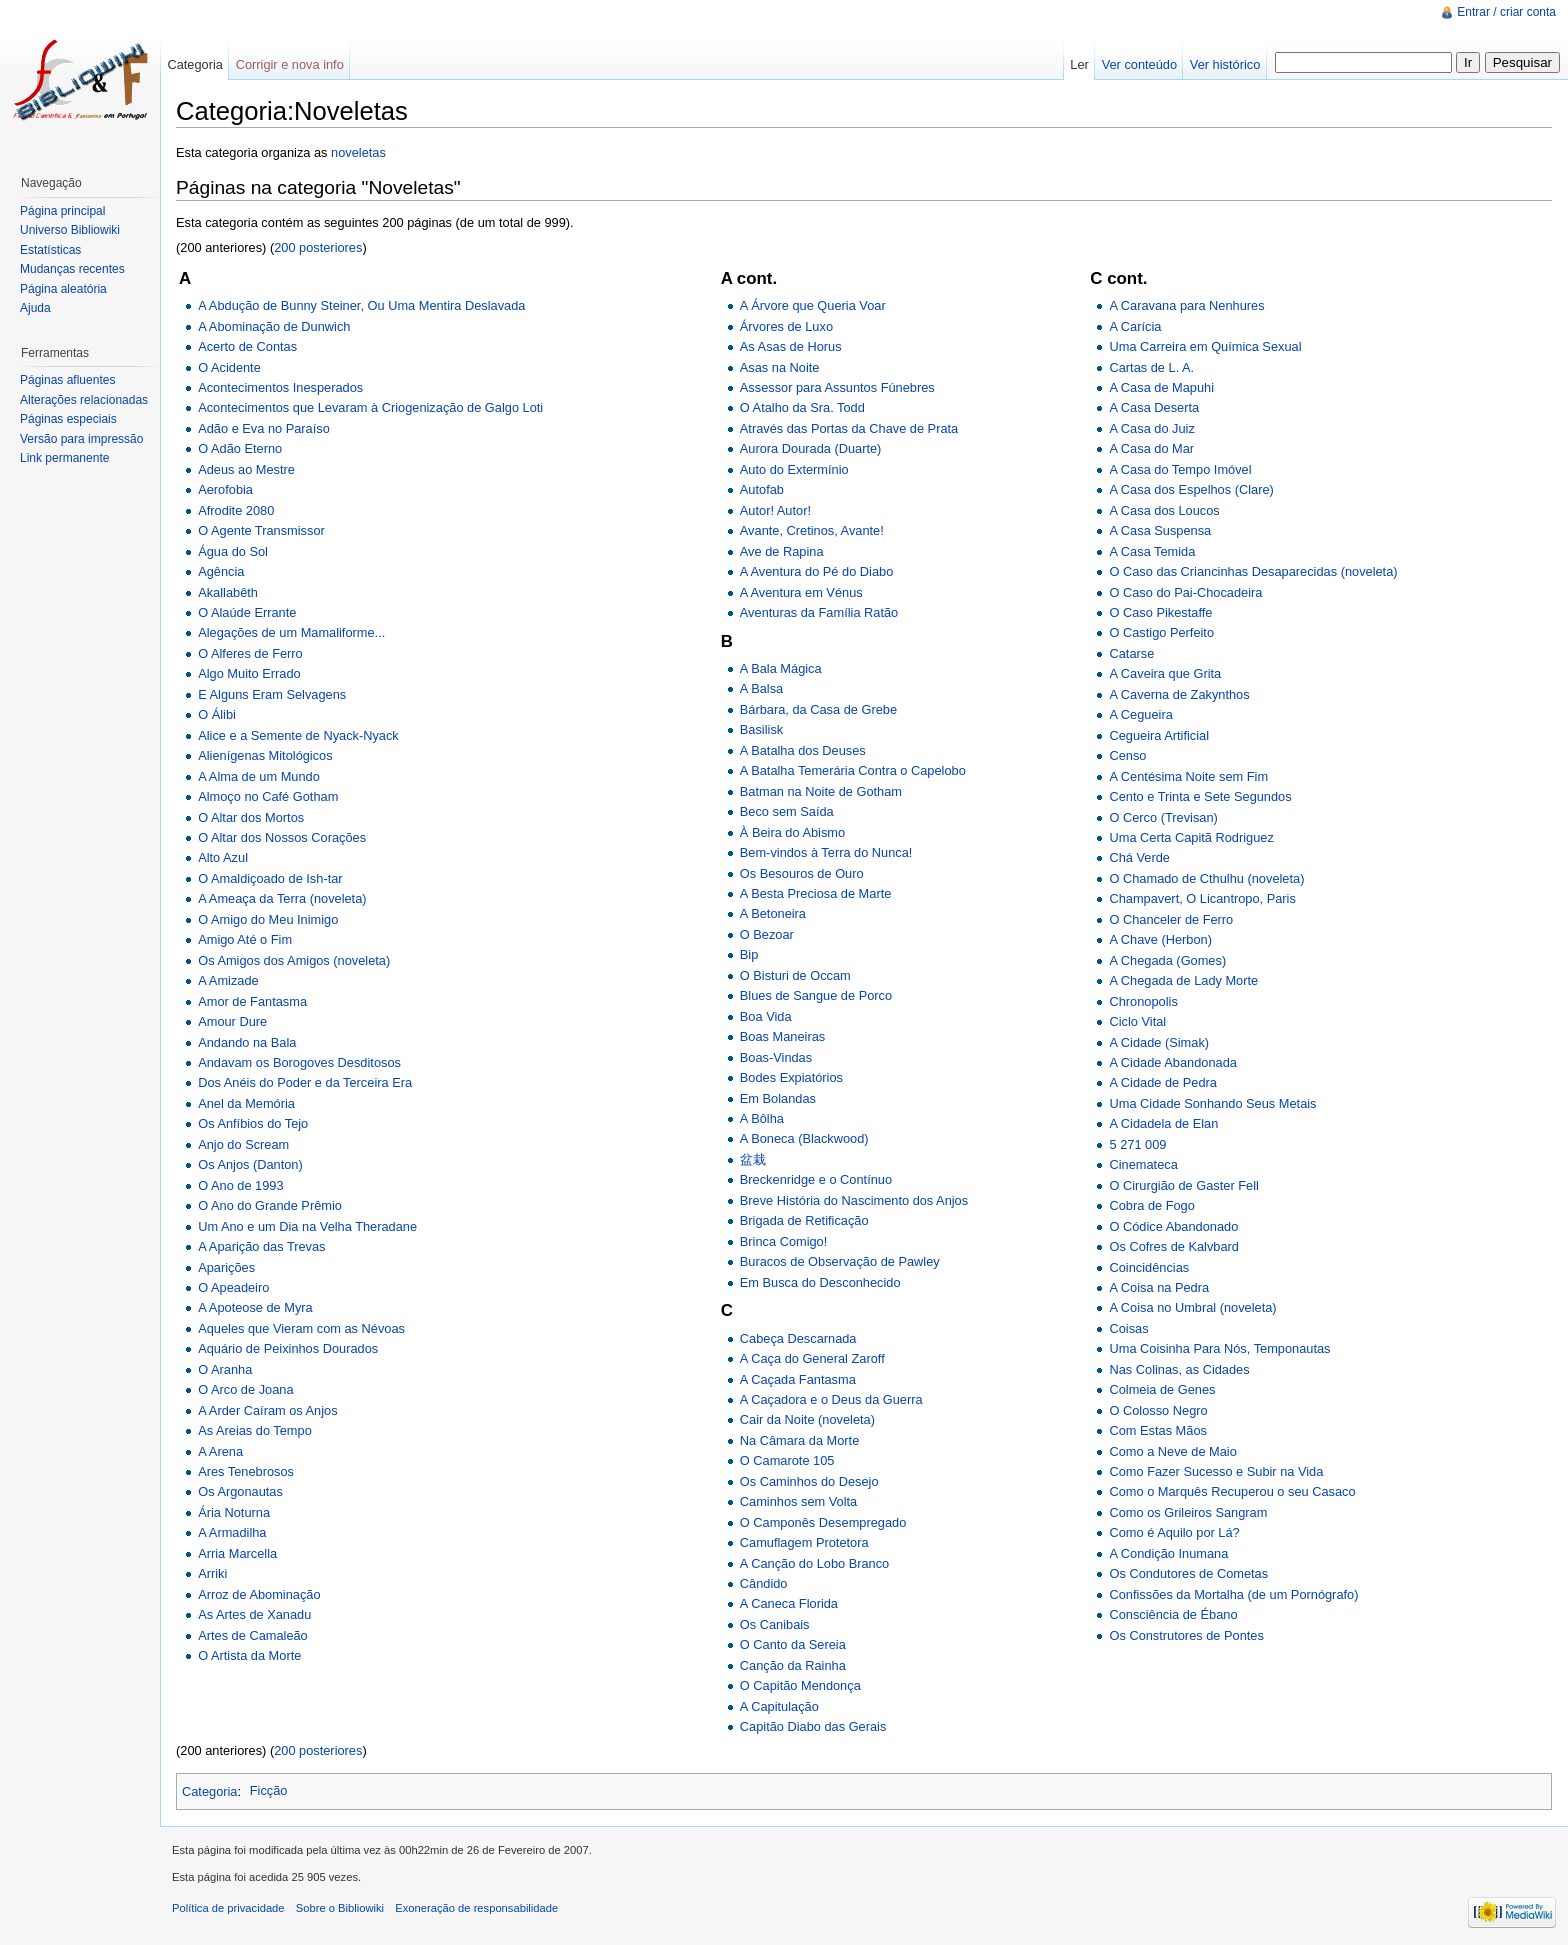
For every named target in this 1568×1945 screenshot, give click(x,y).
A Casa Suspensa (1160, 530)
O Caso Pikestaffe (1160, 612)
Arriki (212, 1573)
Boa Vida (766, 1016)
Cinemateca (1143, 1164)
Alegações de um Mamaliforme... (291, 632)
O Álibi (217, 714)
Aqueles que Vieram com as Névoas (301, 1328)
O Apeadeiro (233, 1287)
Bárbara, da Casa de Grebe (818, 709)
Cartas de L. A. (1151, 367)
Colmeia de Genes (1162, 1389)
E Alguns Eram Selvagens (272, 694)
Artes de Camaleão (253, 1635)
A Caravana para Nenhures (1186, 305)
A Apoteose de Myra (255, 1307)
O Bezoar (767, 934)
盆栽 (753, 1159)
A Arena (220, 1451)
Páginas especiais (68, 419)
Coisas (1128, 1328)
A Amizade (228, 980)
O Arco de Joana (245, 1389)
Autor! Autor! (775, 510)
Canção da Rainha (793, 1665)
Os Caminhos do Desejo (809, 1481)
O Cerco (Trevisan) (1163, 817)
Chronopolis (1143, 1001)
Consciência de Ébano (1173, 1614)
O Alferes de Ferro (250, 653)
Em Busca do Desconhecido (820, 1282)
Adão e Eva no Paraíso (264, 428)
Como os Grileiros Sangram (1188, 1512)
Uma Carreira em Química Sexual (1205, 346)
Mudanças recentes (72, 269)
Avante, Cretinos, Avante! (812, 530)
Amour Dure (232, 1021)
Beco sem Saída (787, 811)
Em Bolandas (778, 1098)
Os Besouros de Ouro (802, 873)
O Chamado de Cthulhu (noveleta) (1206, 878)
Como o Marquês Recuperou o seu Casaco (1232, 1491)
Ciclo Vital (1137, 1021)
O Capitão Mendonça (800, 1685)
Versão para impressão (81, 439)
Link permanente (64, 458)
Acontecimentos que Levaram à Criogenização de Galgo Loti (370, 407)
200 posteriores (318, 247)
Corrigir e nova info (290, 64)
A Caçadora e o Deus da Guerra (831, 1399)
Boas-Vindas (776, 1057)
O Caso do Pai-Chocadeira (1185, 592)
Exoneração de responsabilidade (476, 1908)
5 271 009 (1137, 1144)
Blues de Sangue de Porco (816, 995)
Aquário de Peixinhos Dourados (288, 1348)
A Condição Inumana (1168, 1553)
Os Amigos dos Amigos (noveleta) (294, 960)
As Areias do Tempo (255, 1430)
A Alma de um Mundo (259, 776)
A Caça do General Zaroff (812, 1358)
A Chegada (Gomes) (1167, 960)
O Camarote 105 (787, 1460)
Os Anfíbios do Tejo (253, 1123)
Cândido (764, 1583)
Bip (749, 954)
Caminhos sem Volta (798, 1501)
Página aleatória (63, 289)
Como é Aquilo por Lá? (1174, 1532)
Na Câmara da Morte (799, 1440)
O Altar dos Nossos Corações (282, 837)
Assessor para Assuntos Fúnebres (837, 387)
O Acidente (229, 367)
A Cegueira (1140, 714)
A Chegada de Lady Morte (1183, 980)
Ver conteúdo (1139, 64)
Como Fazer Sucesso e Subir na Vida (1216, 1471)
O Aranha (225, 1369)
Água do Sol (233, 551)
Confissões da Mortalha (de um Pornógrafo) (1233, 1594)
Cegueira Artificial (1159, 735)
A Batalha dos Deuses (803, 750)
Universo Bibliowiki (70, 230)
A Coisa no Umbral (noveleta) (1192, 1307)
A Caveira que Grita (1165, 673)
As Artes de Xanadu (254, 1614)
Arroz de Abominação (259, 1594)
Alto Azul (223, 857)
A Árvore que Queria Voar (813, 305)
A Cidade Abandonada (1172, 1062)
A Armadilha (232, 1532)
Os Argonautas (240, 1491)
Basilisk (761, 729)
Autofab (762, 489)
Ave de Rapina (782, 551)
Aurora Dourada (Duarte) (811, 448)
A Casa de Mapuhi (1161, 387)
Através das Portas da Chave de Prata (849, 428)
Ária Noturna (234, 1512)
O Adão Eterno (240, 448)
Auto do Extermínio (794, 469)
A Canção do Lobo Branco (814, 1563)
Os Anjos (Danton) (250, 1164)
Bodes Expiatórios (791, 1077)
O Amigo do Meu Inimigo (268, 919)
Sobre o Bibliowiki (340, 1908)
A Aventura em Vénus (801, 592)
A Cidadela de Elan (1163, 1123)
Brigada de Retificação (804, 1220)
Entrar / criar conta (1506, 12)
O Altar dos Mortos (251, 817)
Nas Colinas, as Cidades (1179, 1369)
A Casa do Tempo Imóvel (1180, 469)
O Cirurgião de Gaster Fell (1183, 1185)
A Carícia (1135, 326)
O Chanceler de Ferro (1171, 919)
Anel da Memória (246, 1103)
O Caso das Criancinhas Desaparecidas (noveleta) (1253, 571)
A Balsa (761, 688)
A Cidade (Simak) (1159, 1042)
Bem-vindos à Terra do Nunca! (826, 852)
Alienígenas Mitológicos (265, 755)
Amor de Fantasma (252, 1001)
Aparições (226, 1267)
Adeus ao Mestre (246, 469)
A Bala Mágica (781, 668)
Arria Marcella (237, 1553)
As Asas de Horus (791, 346)
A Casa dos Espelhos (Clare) (1191, 489)
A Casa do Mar (1151, 448)
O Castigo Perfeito (1161, 632)
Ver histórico (1225, 64)
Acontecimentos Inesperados (280, 387)
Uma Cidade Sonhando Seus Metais (1212, 1103)
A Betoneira (773, 913)
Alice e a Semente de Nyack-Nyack (298, 735)
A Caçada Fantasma (798, 1379)
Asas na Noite (780, 367)
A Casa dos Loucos (1164, 510)
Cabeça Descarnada (798, 1338)
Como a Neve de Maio (1172, 1451)
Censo (1127, 755)
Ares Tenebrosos (246, 1471)
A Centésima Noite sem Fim (1188, 776)
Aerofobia (225, 489)
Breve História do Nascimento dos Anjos (854, 1200)
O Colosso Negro (1158, 1410)
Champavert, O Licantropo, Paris (1202, 898)
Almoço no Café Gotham (268, 796)
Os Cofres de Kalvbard (1173, 1246)
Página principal (62, 211)
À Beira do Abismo (792, 832)
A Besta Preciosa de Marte (816, 893)
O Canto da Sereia (793, 1644)
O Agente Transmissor (261, 530)
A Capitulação (779, 1706)
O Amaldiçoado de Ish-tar (270, 878)
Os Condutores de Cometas (1188, 1573)
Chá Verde (1139, 857)
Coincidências (1149, 1267)
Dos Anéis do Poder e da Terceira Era (305, 1082)
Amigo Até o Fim (245, 939)
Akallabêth (228, 592)
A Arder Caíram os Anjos (267, 1410)
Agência (221, 571)
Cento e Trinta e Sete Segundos (1200, 796)
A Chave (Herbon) (1160, 939)
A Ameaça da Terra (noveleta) (282, 898)
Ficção (269, 1790)
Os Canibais (775, 1624)
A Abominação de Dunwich (274, 326)
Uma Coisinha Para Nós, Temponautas (1219, 1348)
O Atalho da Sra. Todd (802, 407)
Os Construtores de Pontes (1186, 1635)
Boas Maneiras (782, 1036)
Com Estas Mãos (1157, 1430)
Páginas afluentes (67, 380)
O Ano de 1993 (240, 1185)
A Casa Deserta (1154, 407)
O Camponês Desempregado (823, 1522)
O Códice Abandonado (1173, 1226)
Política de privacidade (228, 1908)
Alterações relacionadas (84, 400)
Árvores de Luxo (786, 326)
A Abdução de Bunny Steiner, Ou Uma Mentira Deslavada (361, 305)
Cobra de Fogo (1151, 1205)
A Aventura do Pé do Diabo (816, 571)
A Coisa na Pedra (1159, 1287)
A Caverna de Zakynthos (1179, 694)
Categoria (210, 1790)
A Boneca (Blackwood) (804, 1138)
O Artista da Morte (249, 1655)
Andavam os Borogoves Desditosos (299, 1062)
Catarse (1131, 653)
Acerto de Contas (247, 346)
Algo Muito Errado (249, 673)
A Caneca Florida (789, 1603)
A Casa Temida (1152, 551)
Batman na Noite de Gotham (821, 791)
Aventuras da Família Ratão (819, 612)
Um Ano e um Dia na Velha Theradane (307, 1226)
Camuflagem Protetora (804, 1542)
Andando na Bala (247, 1042)
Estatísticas (50, 250)
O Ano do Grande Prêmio (270, 1205)
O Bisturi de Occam (795, 975)
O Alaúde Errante (247, 612)
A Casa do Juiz (1151, 428)
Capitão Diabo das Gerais (813, 1726)
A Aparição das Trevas (261, 1246)
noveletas (358, 152)
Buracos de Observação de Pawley (840, 1261)
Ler (1079, 64)
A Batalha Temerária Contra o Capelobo (853, 770)
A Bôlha (762, 1118)
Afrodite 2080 (236, 510)
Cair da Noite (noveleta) (807, 1419)
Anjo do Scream (243, 1144)
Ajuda (35, 308)
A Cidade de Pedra (1162, 1082)
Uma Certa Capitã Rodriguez (1191, 837)
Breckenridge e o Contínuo (816, 1179)
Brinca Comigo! (783, 1241)
